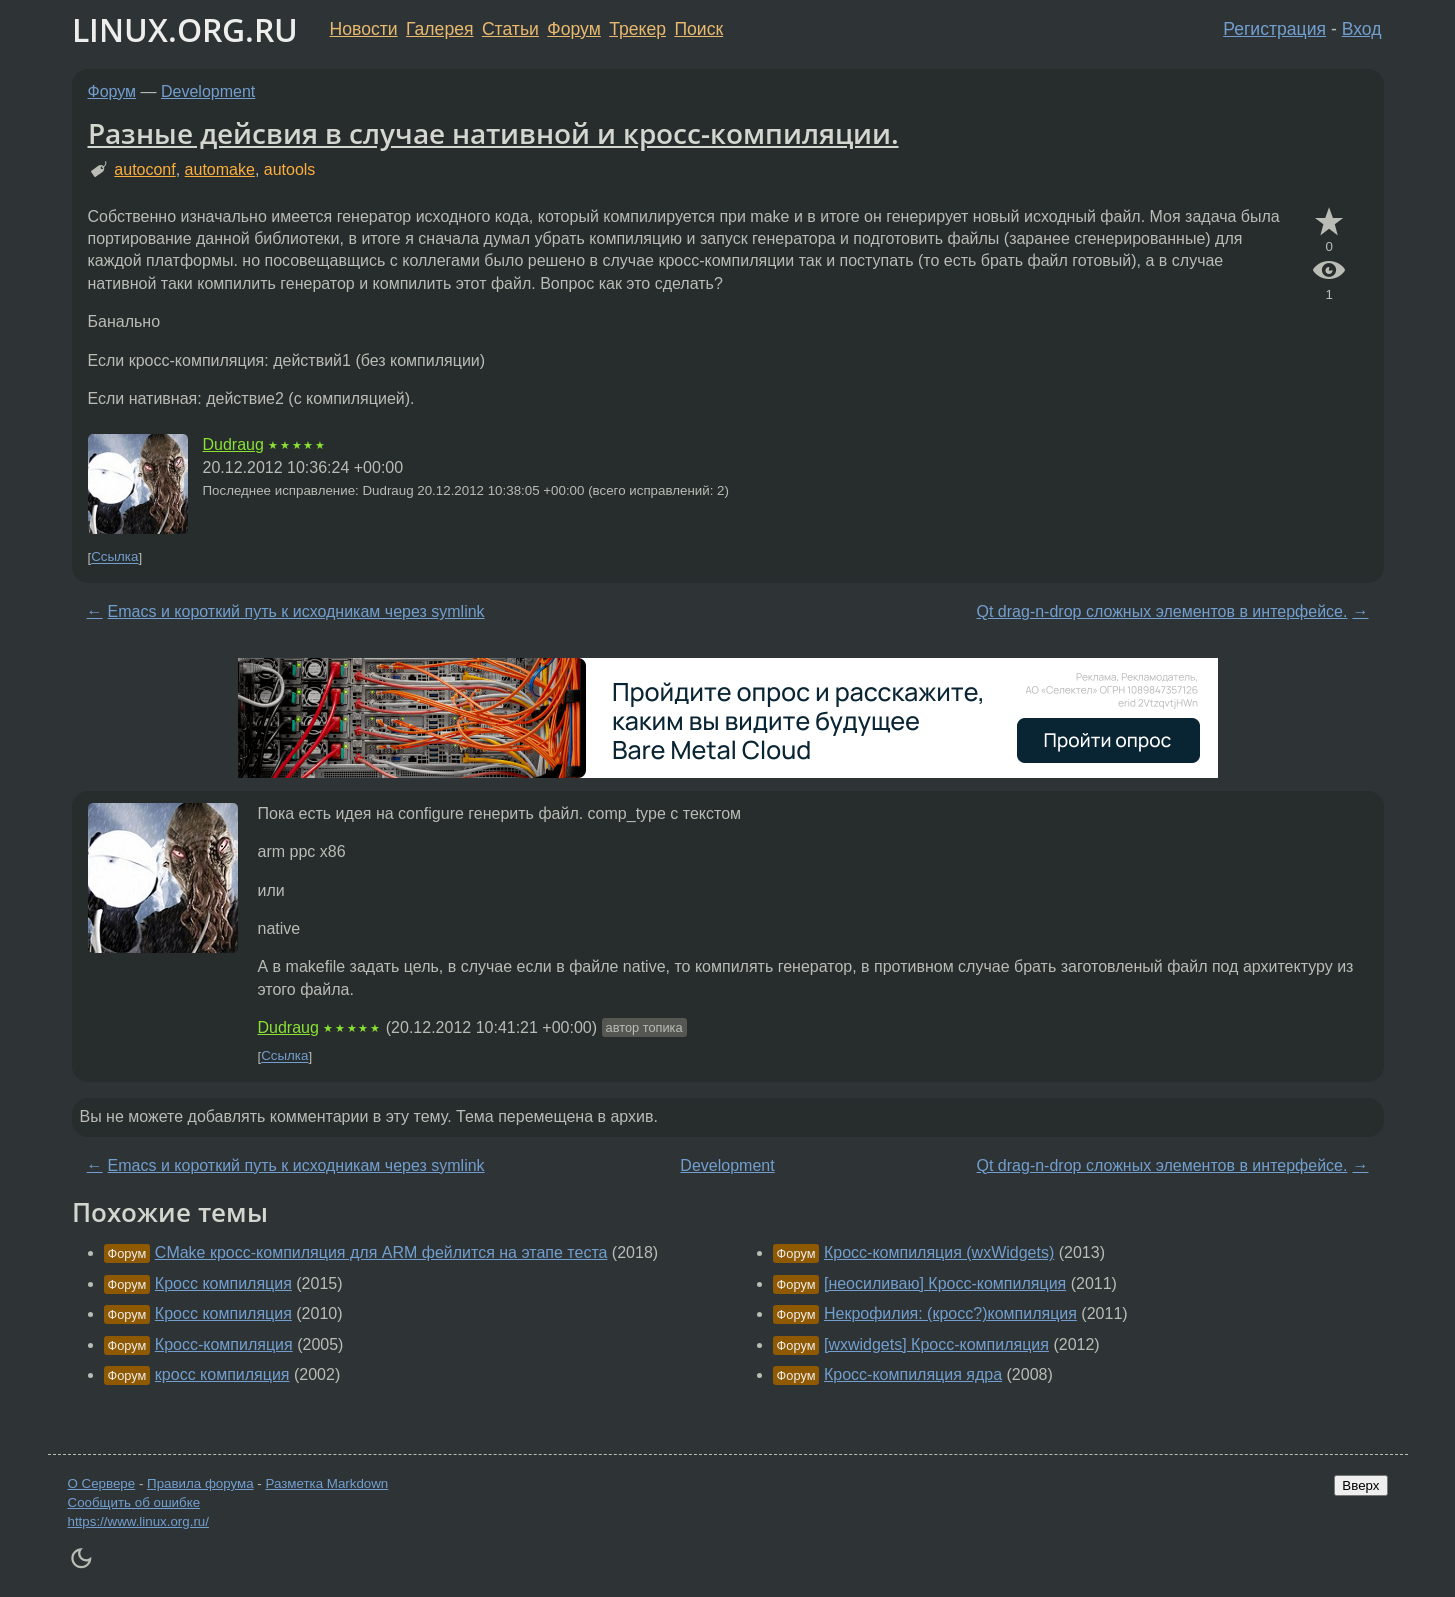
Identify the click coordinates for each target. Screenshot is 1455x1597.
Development (208, 91)
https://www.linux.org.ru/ (138, 1521)
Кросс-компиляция (224, 1344)
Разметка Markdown (326, 1483)
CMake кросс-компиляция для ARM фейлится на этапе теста (381, 1252)
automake (220, 169)
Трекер (637, 29)
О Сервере (102, 1483)
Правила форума (200, 1483)
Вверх (1360, 1485)
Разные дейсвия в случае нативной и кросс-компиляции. (493, 133)
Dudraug (233, 444)
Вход (1362, 29)
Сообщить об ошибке (134, 1502)
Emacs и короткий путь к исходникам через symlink (296, 611)
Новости (364, 29)
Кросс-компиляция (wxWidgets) (939, 1252)
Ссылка (114, 557)
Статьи (510, 29)
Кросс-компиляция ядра (913, 1374)
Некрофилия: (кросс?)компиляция (950, 1313)
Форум (573, 29)
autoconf (144, 169)
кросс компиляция (222, 1374)
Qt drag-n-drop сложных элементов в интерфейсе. (1162, 611)
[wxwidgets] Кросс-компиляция (936, 1344)
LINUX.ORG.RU (185, 29)
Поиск (698, 29)
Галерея (439, 29)
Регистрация (1274, 29)
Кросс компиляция (223, 1283)
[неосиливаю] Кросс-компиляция (945, 1283)
